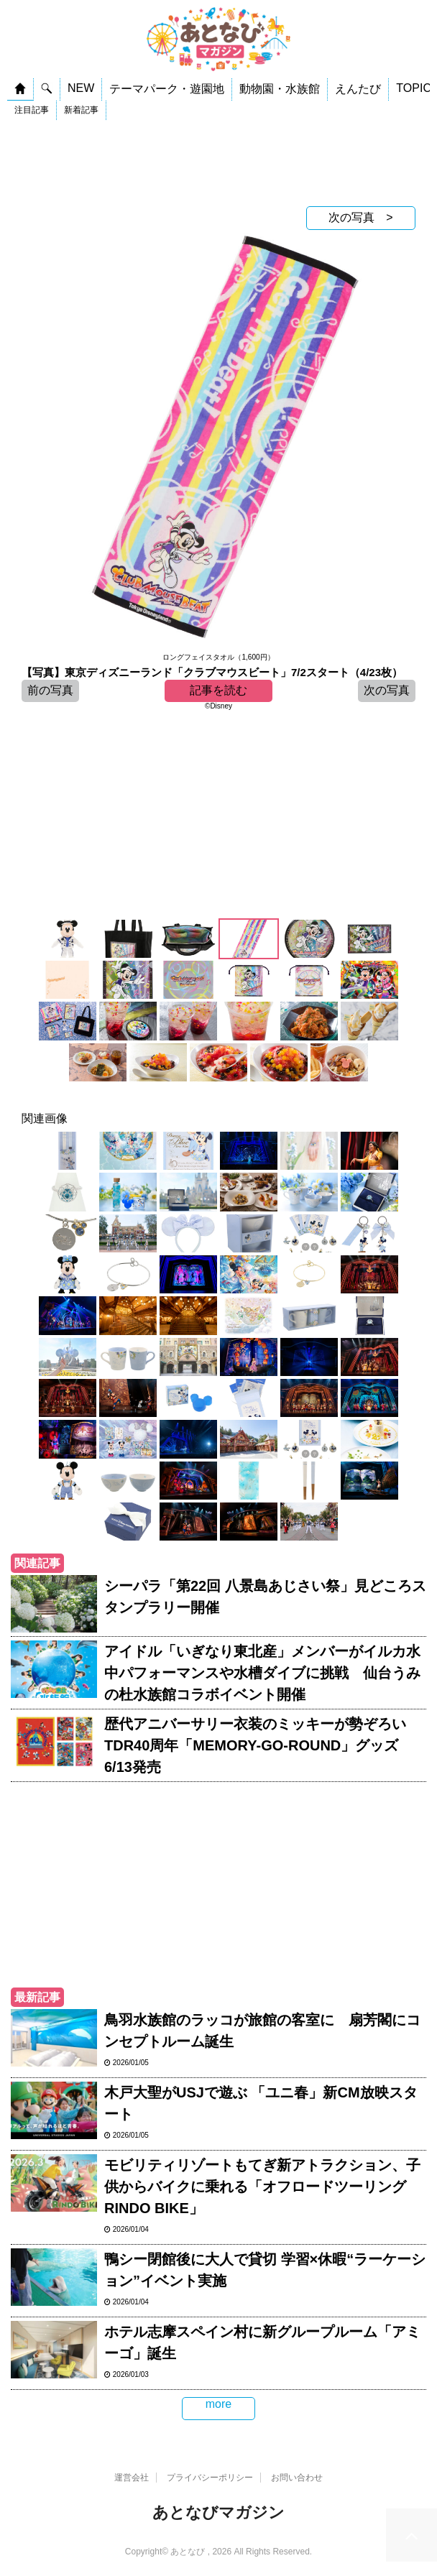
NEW (81, 88)
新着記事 (81, 110)
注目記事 (31, 110)
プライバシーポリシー (210, 2478)
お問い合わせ (297, 2478)
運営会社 (131, 2478)
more (218, 2404)
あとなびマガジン (218, 2512)
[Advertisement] (218, 163)
